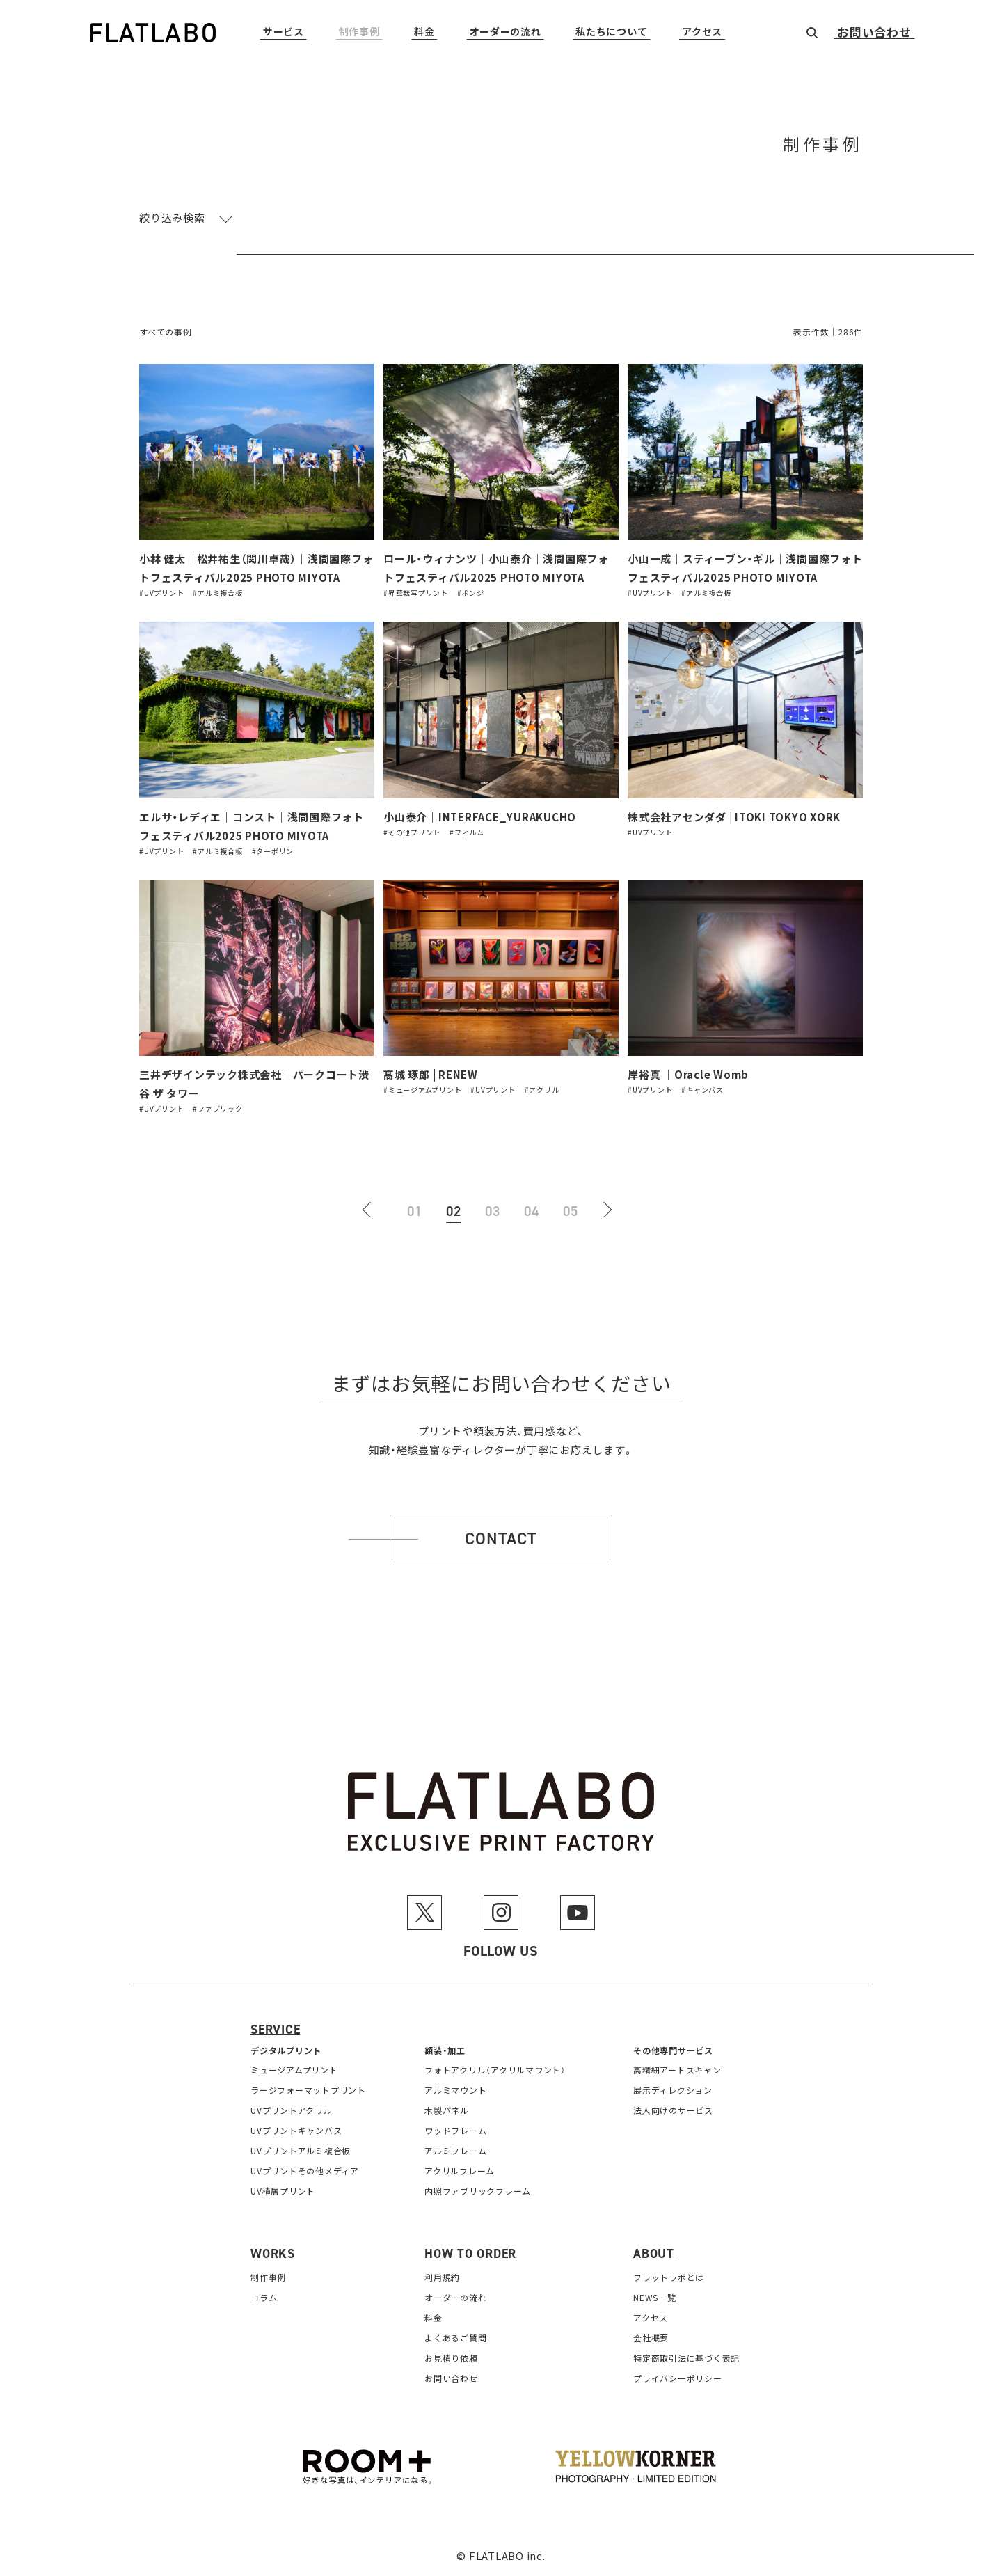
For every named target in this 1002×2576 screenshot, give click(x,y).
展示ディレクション (673, 2090)
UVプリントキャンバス (296, 2130)
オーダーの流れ (505, 32)
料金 (424, 32)
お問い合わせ (874, 32)
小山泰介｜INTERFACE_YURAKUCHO (479, 816)
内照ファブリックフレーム (477, 2191)
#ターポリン (273, 851)
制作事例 (359, 32)
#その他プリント (411, 832)
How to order (470, 2253)
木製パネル (446, 2110)
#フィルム (467, 832)
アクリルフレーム (459, 2170)
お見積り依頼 (451, 2358)
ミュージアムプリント (294, 2070)
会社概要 (651, 2338)
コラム (263, 2297)
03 (492, 1211)
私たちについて (611, 32)
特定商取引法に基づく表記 (686, 2358)
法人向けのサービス (673, 2110)
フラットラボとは (668, 2277)
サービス (283, 32)
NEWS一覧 (654, 2297)
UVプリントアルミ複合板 (300, 2150)
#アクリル (542, 1089)
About (653, 2253)
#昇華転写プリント (415, 592)
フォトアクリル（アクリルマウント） (495, 2070)
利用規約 (442, 2277)
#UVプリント (161, 592)
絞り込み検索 (172, 217)
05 (570, 1211)
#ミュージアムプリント (422, 1089)
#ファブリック (217, 1108)
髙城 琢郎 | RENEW (430, 1074)
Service (275, 2029)
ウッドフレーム (455, 2130)
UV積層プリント (282, 2191)
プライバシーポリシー (677, 2378)
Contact (500, 1539)
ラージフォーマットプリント (308, 2090)
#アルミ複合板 (217, 592)
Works (272, 2253)
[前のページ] (376, 1211)
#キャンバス (702, 1089)
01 (414, 1211)
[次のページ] (609, 1211)
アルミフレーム (455, 2150)
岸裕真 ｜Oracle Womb (688, 1074)
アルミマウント (455, 2090)
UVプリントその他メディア (304, 2170)
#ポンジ (470, 592)
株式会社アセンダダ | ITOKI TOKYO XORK (734, 816)
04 (531, 1211)
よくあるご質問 (455, 2338)
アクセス (702, 32)
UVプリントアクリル (291, 2110)
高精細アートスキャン (677, 2070)
